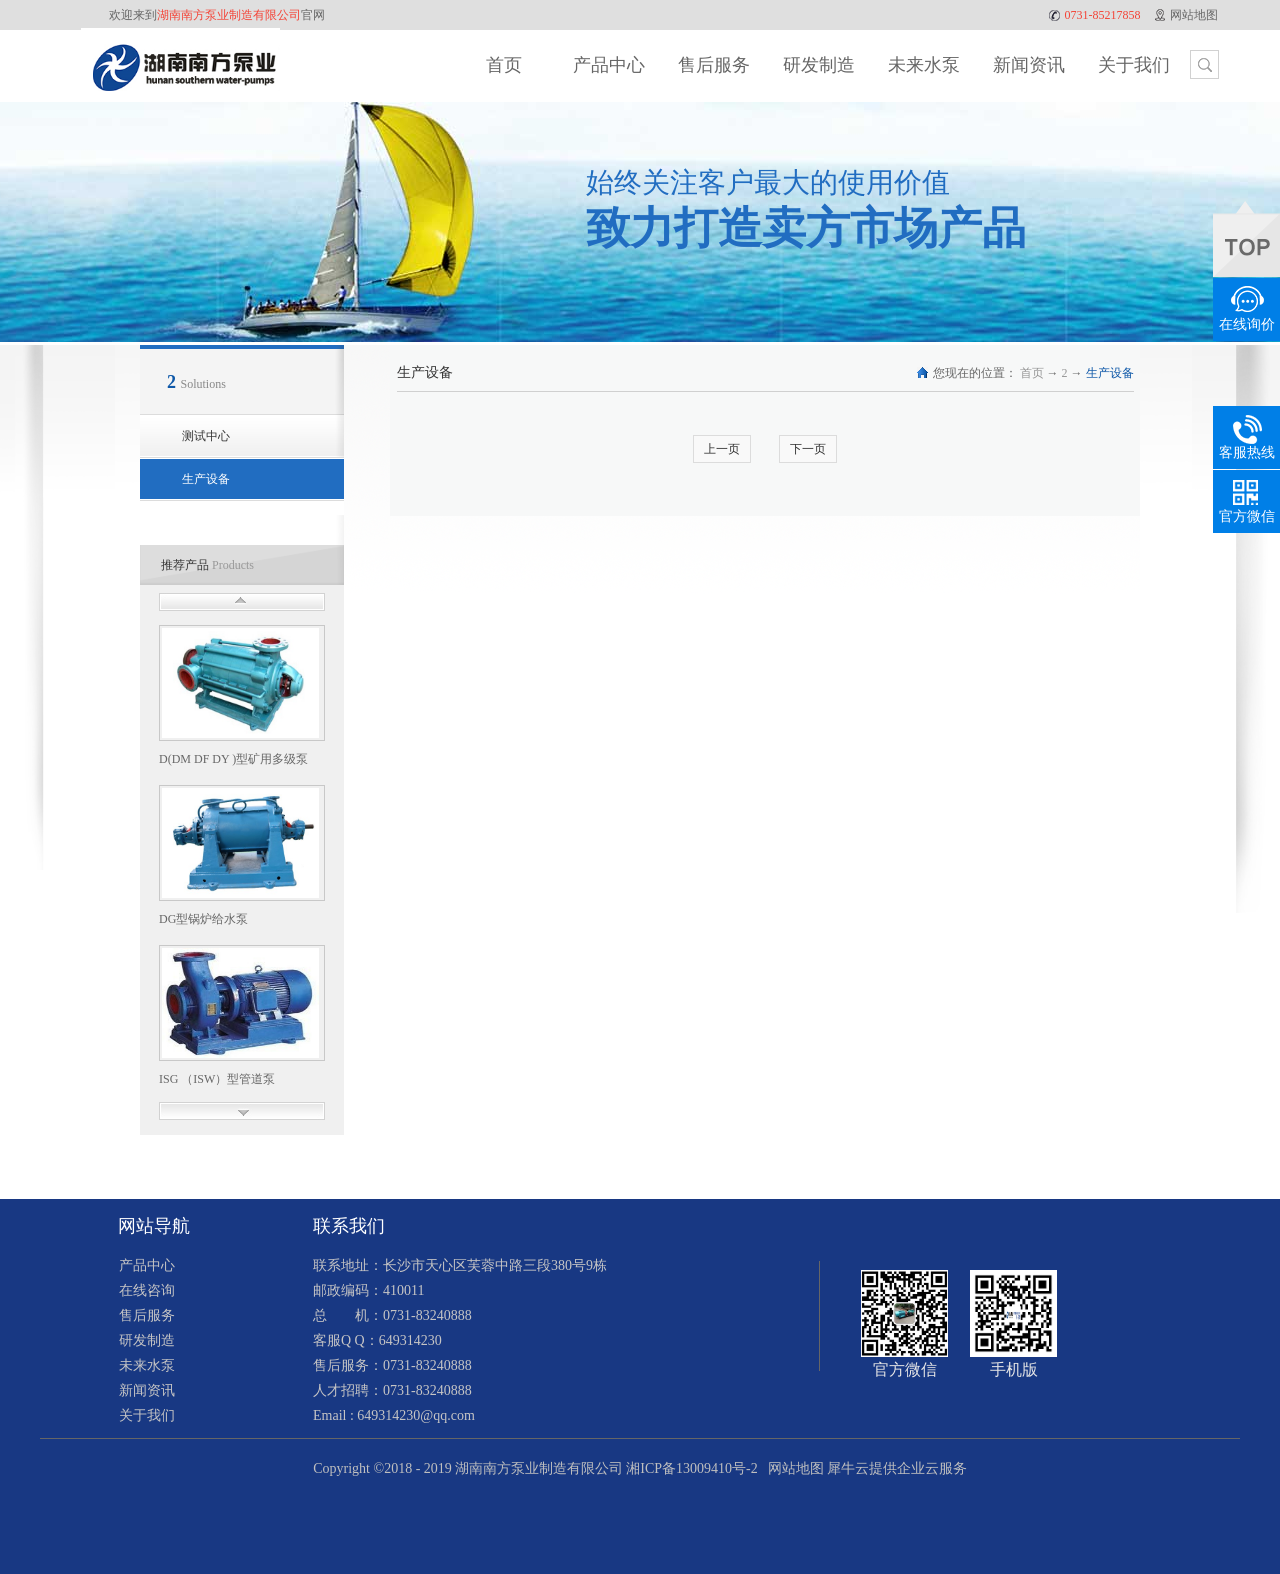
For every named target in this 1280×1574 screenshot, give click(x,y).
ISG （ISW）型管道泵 (217, 1079)
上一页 (722, 449)
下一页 (808, 449)
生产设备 (1110, 373)
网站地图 (792, 1468)
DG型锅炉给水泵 (203, 919)
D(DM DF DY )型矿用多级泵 (233, 759)
